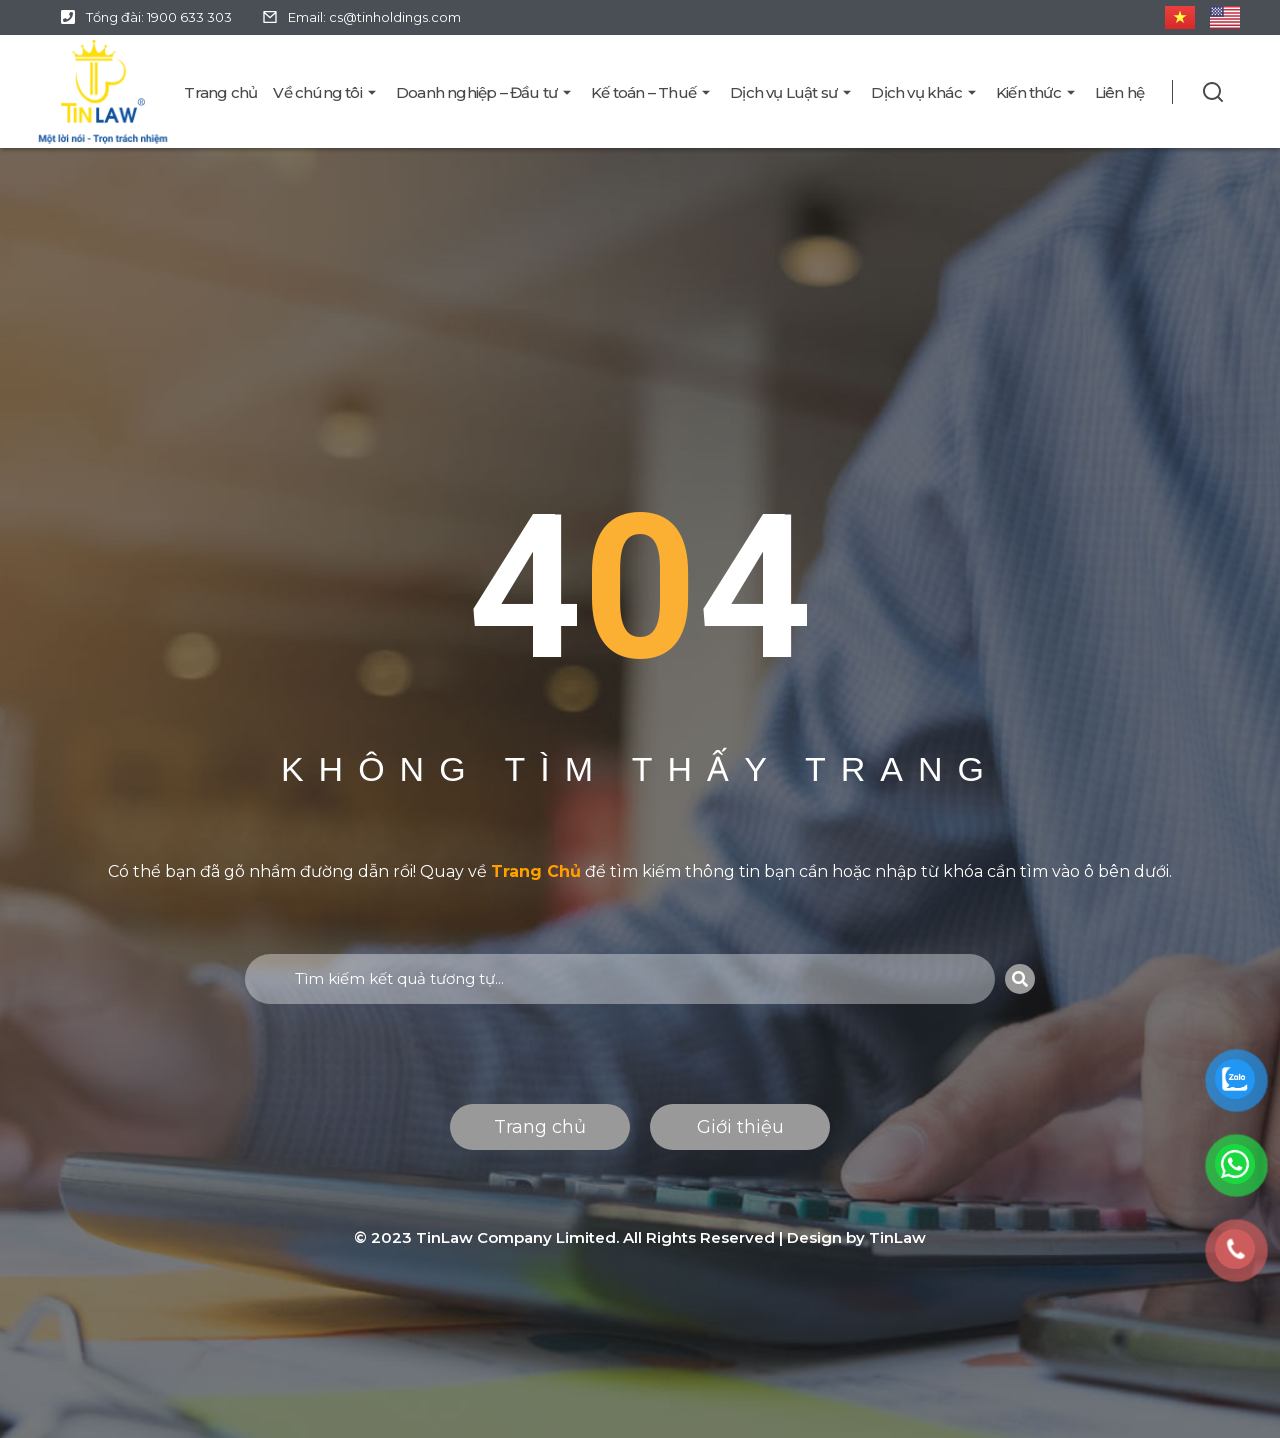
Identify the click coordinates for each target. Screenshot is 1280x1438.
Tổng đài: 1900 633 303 (159, 17)
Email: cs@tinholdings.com (374, 17)
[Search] (1020, 979)
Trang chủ (540, 1127)
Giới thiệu (740, 1127)
